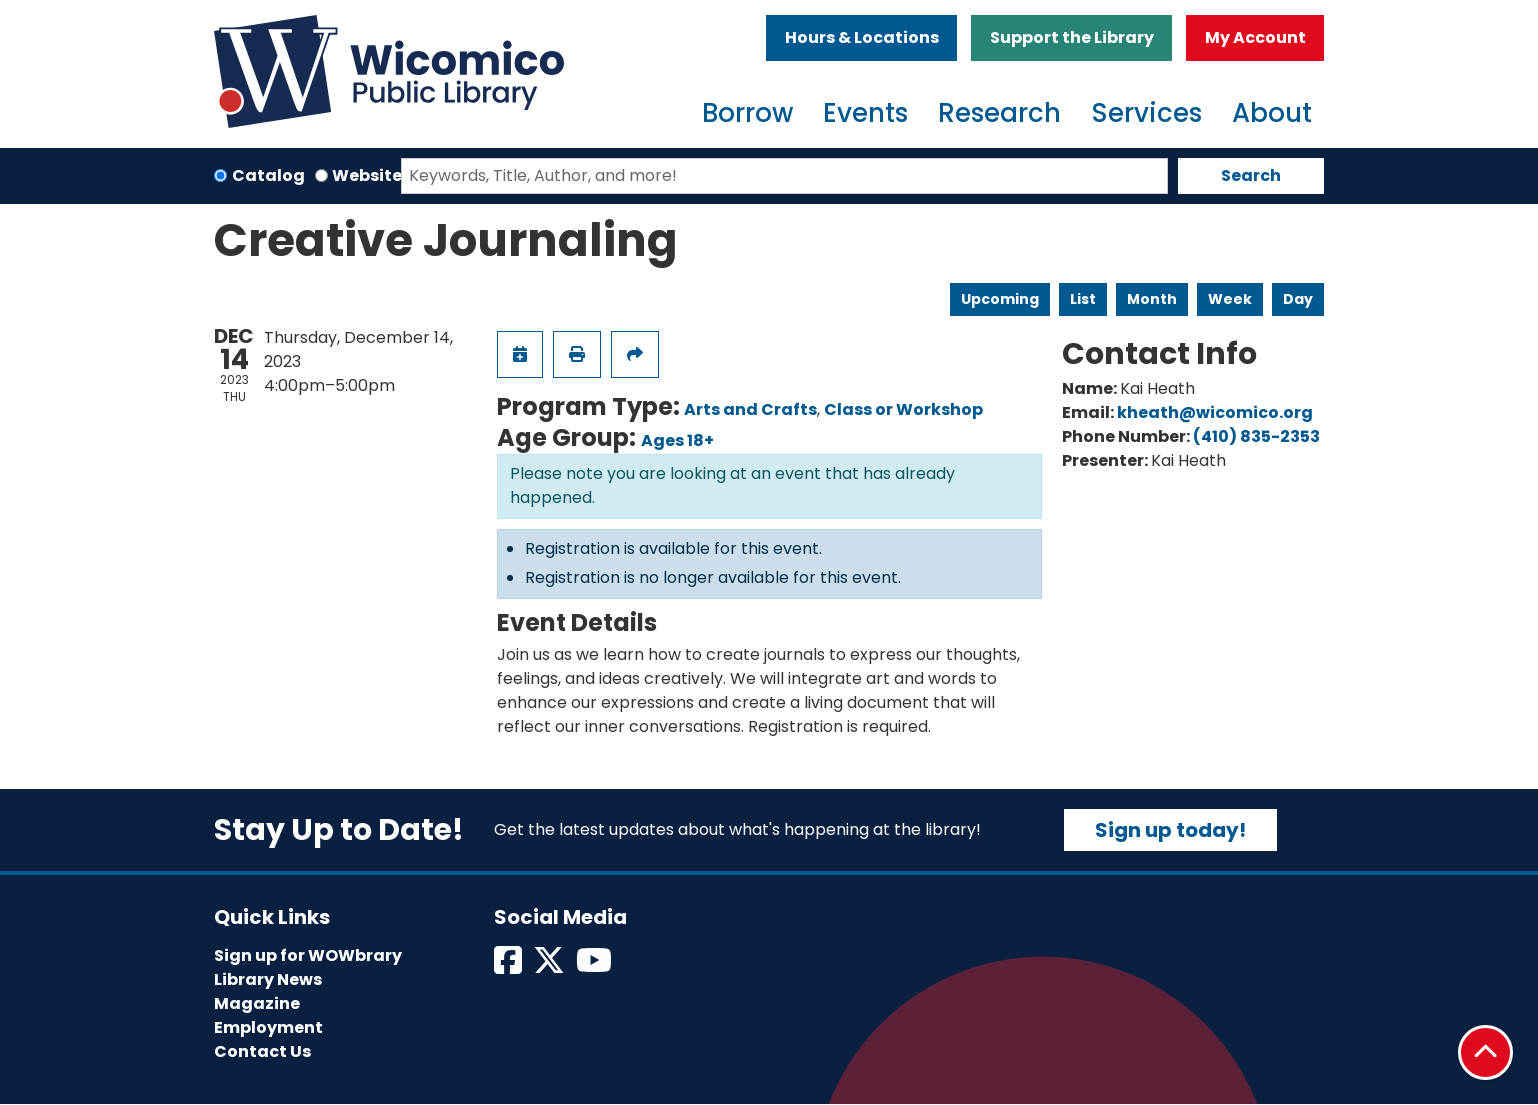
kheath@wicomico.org (1215, 412)
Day (1298, 299)
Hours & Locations (862, 37)
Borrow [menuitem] (747, 113)
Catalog (268, 175)
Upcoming (1000, 299)
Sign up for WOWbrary (308, 955)
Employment (268, 1027)
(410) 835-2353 (1256, 436)
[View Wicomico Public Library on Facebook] (509, 966)
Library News (268, 979)
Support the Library (1072, 37)
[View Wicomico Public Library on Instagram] (595, 966)
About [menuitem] (1272, 113)
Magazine (257, 1003)
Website (367, 175)
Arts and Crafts (750, 409)
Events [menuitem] (865, 113)
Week (1230, 299)
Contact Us (262, 1051)
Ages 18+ (677, 440)
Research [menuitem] (999, 113)
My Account (1255, 37)
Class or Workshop (903, 409)
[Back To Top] (1485, 1052)
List (1083, 299)
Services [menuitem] (1146, 113)
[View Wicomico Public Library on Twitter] (550, 966)
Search (1251, 175)
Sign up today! (1170, 830)
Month (1152, 299)
